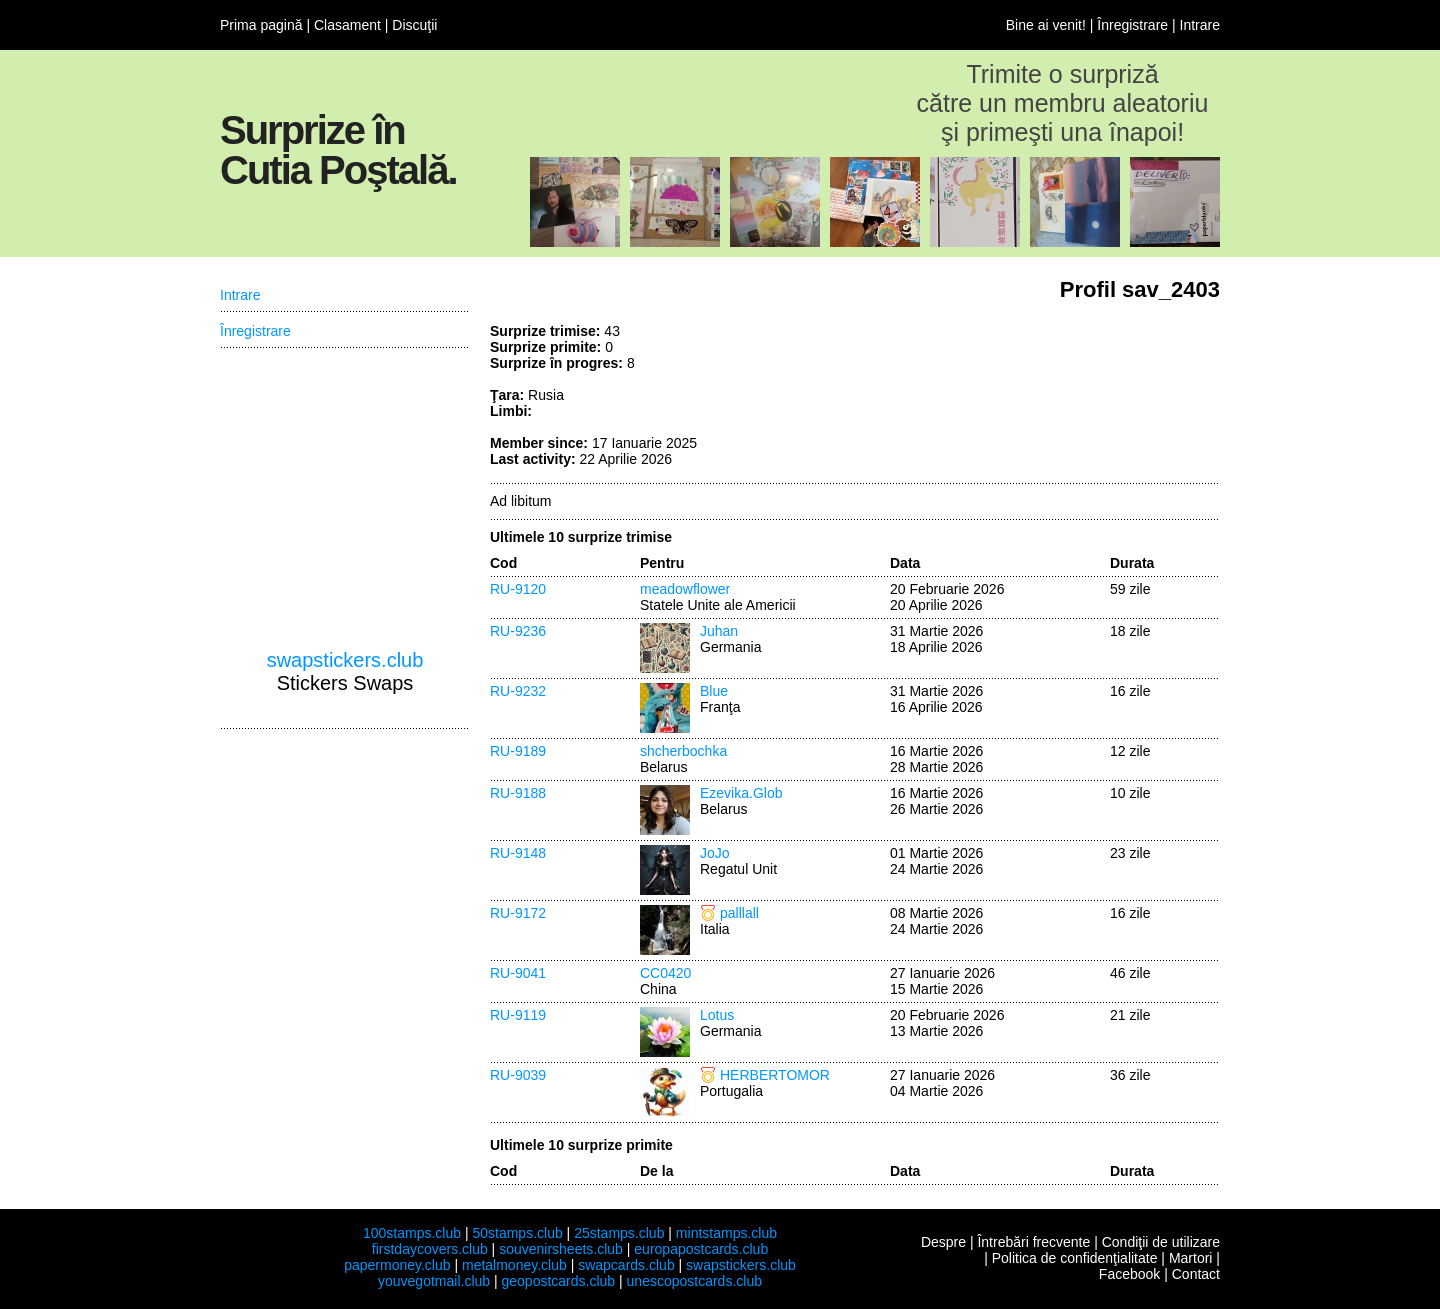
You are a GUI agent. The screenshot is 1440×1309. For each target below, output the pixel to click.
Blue (714, 691)
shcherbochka (683, 751)
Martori (1191, 1258)
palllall (739, 913)
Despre (943, 1242)
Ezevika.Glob (741, 793)
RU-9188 (518, 793)
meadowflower (685, 589)
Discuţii (414, 25)
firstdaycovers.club (430, 1249)
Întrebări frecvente (1033, 1242)
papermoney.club (397, 1265)
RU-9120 (518, 589)
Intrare (1200, 25)
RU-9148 (518, 853)
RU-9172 (518, 913)
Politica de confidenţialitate (1075, 1258)
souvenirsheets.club (561, 1249)
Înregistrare (1132, 25)
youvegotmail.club (434, 1281)
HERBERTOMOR (775, 1075)
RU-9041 (518, 973)
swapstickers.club (345, 660)
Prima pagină (261, 25)
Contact (1196, 1274)
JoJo (715, 853)
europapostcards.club (701, 1249)
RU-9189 (518, 751)
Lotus (717, 1015)
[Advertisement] (1070, 398)
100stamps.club (412, 1233)
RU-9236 (518, 631)
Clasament (347, 25)
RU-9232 (518, 691)
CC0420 (665, 973)
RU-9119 (518, 1015)
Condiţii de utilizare (1161, 1242)
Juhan (719, 631)
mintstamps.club (726, 1233)
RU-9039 (518, 1075)
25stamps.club (619, 1233)
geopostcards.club (559, 1281)
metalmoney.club (514, 1265)
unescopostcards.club (694, 1281)
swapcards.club (626, 1265)
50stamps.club (517, 1233)
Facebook (1129, 1274)
